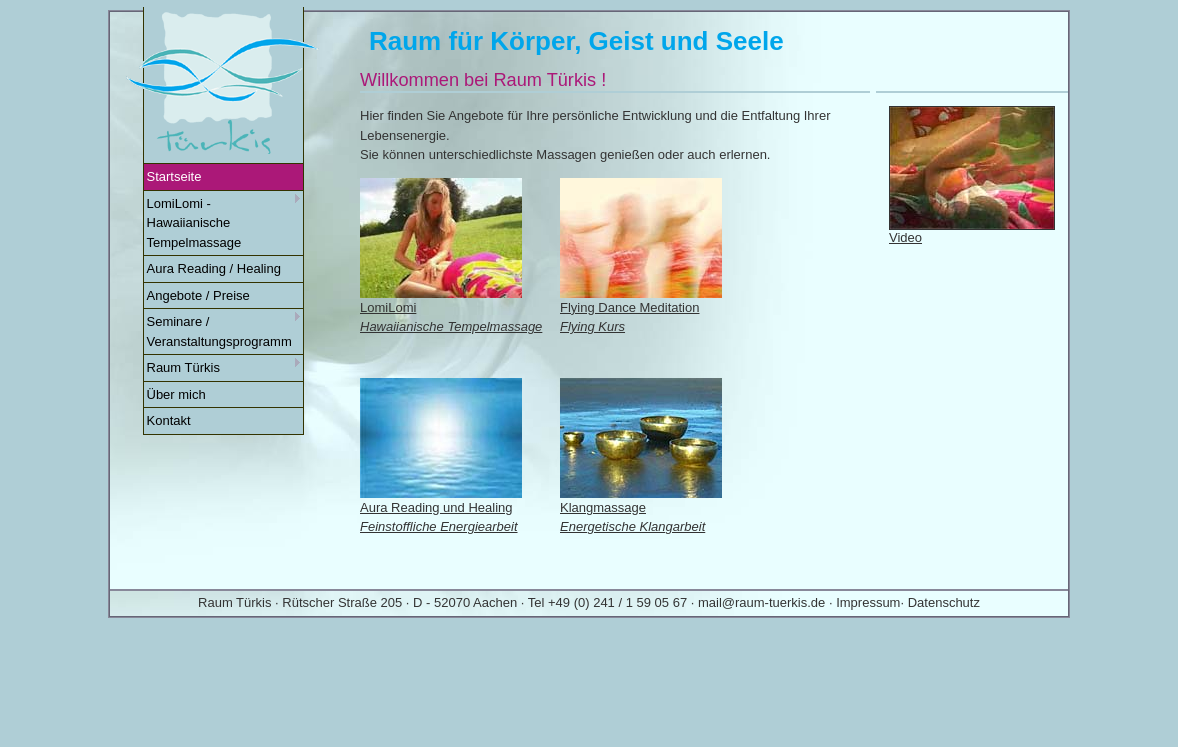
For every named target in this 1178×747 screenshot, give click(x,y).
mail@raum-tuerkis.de (761, 602)
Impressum (868, 602)
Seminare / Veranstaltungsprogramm (224, 330)
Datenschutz (944, 602)
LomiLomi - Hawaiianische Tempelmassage (224, 222)
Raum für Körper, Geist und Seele (576, 41)
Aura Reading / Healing (214, 268)
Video (905, 237)
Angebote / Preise (198, 295)
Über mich (176, 394)
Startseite (174, 176)
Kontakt (169, 420)
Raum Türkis (224, 366)
